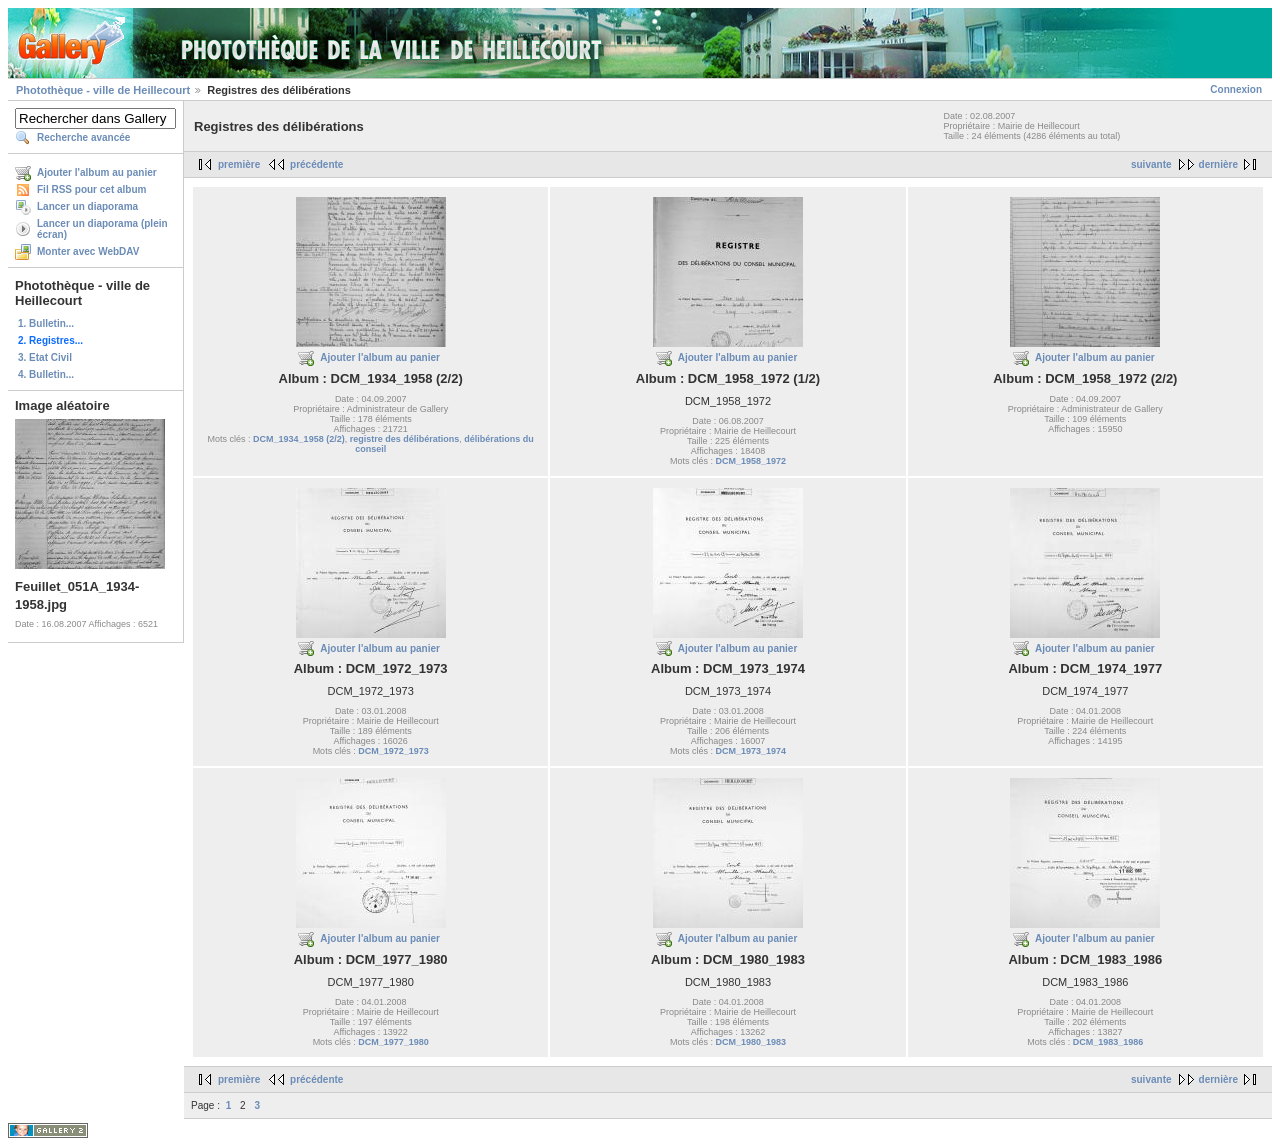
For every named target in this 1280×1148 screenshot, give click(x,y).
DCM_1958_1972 (750, 461)
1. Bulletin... (46, 323)
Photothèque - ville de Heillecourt (103, 90)
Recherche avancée (83, 137)
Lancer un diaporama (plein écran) (102, 229)
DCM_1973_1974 (750, 751)
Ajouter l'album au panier (97, 172)
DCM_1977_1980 (393, 1042)
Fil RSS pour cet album (91, 189)
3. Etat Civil (45, 357)
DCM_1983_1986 (1108, 1042)
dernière (1218, 164)
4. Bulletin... (46, 374)
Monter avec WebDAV (88, 251)
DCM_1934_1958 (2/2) (299, 439)
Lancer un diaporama (87, 206)
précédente (316, 164)
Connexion (1236, 89)
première (239, 164)
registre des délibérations (405, 439)
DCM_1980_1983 (750, 1042)
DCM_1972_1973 (393, 751)
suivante (1151, 164)
